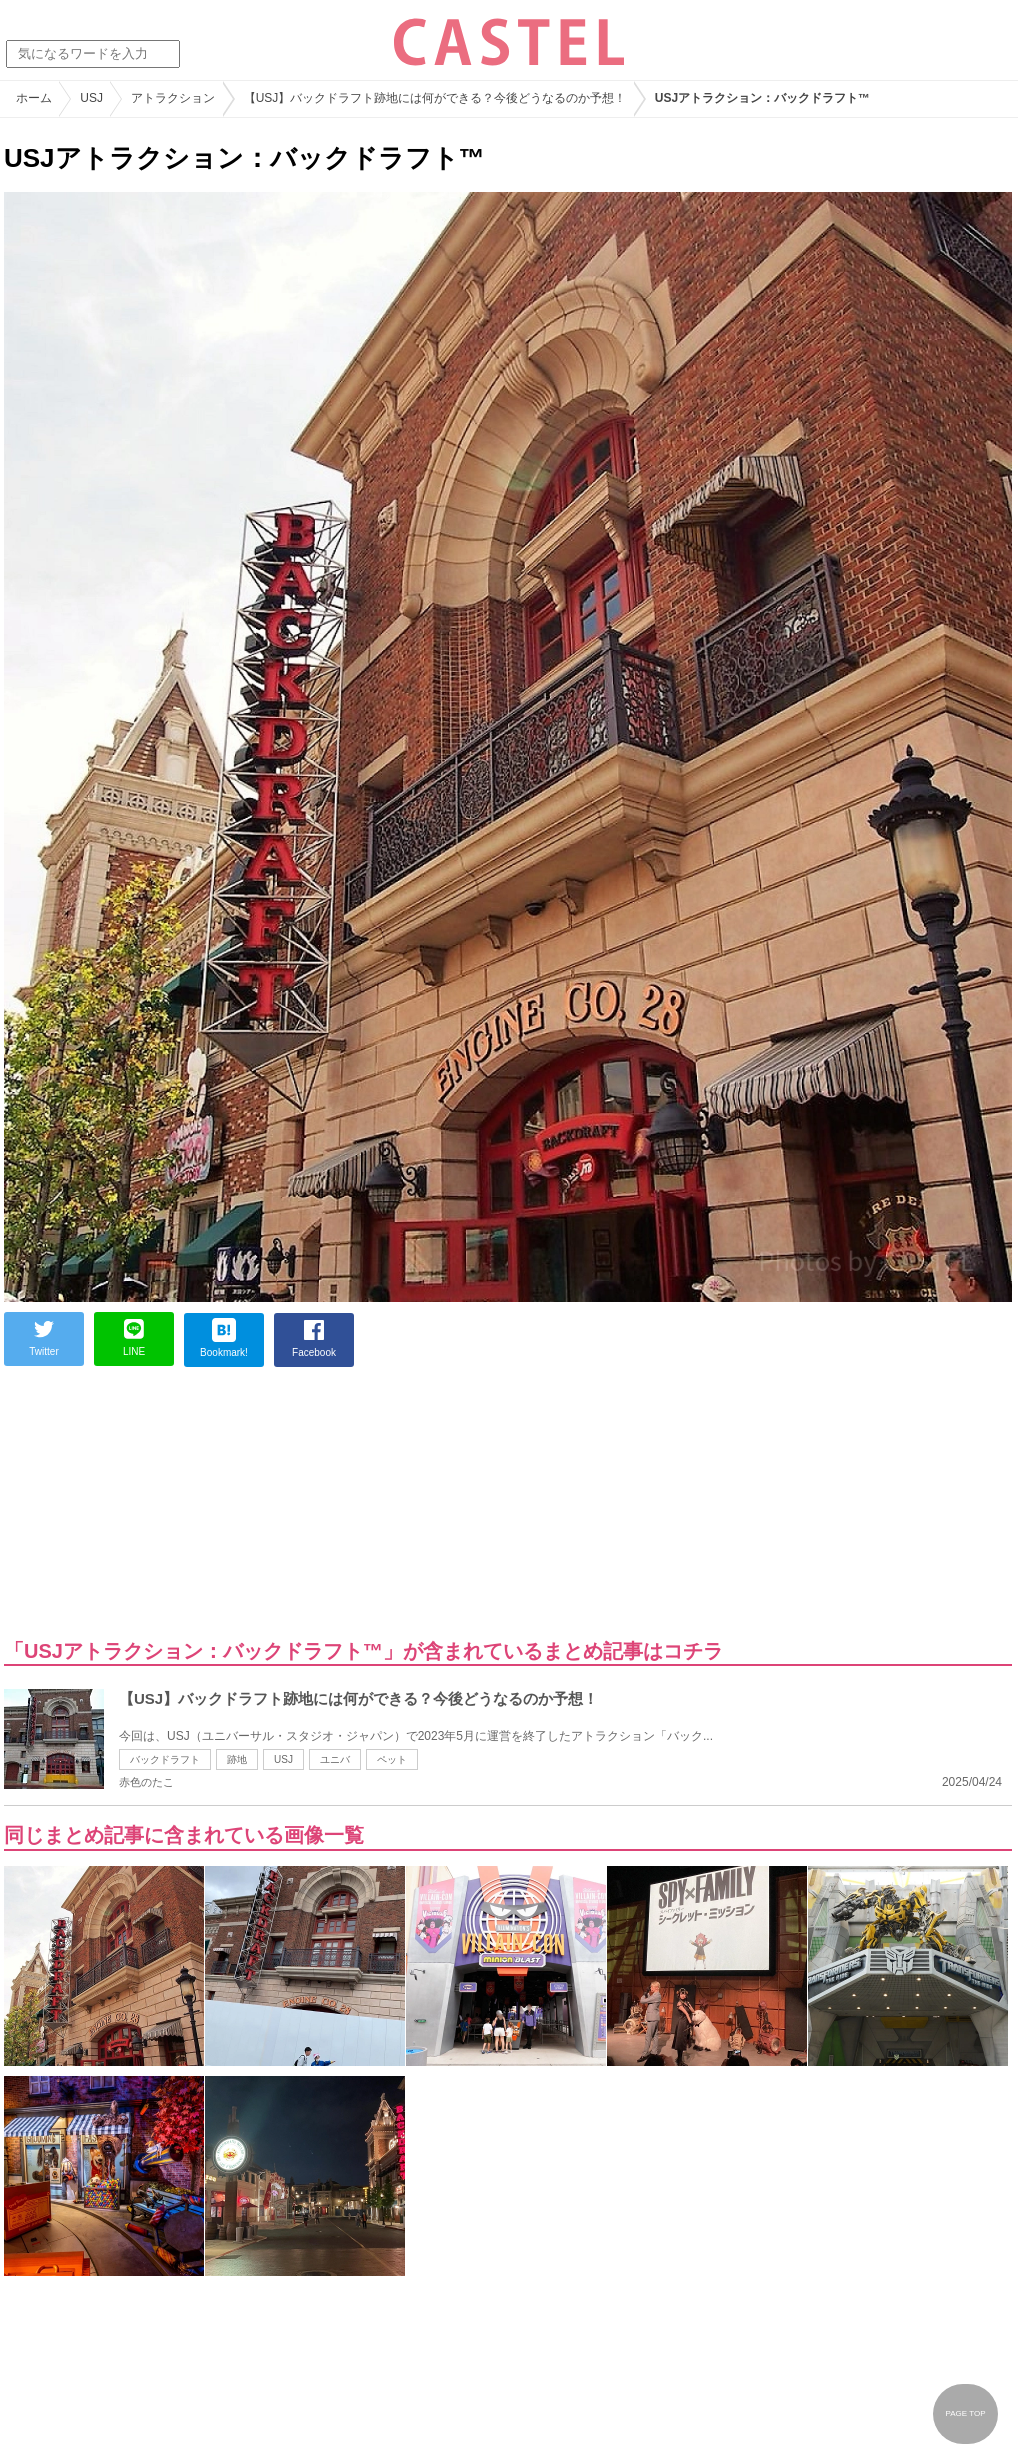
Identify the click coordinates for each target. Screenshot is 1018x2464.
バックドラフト (165, 1759)
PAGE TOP (965, 2413)
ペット (392, 1759)
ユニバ (335, 1759)
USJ (283, 1759)
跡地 (237, 1759)
